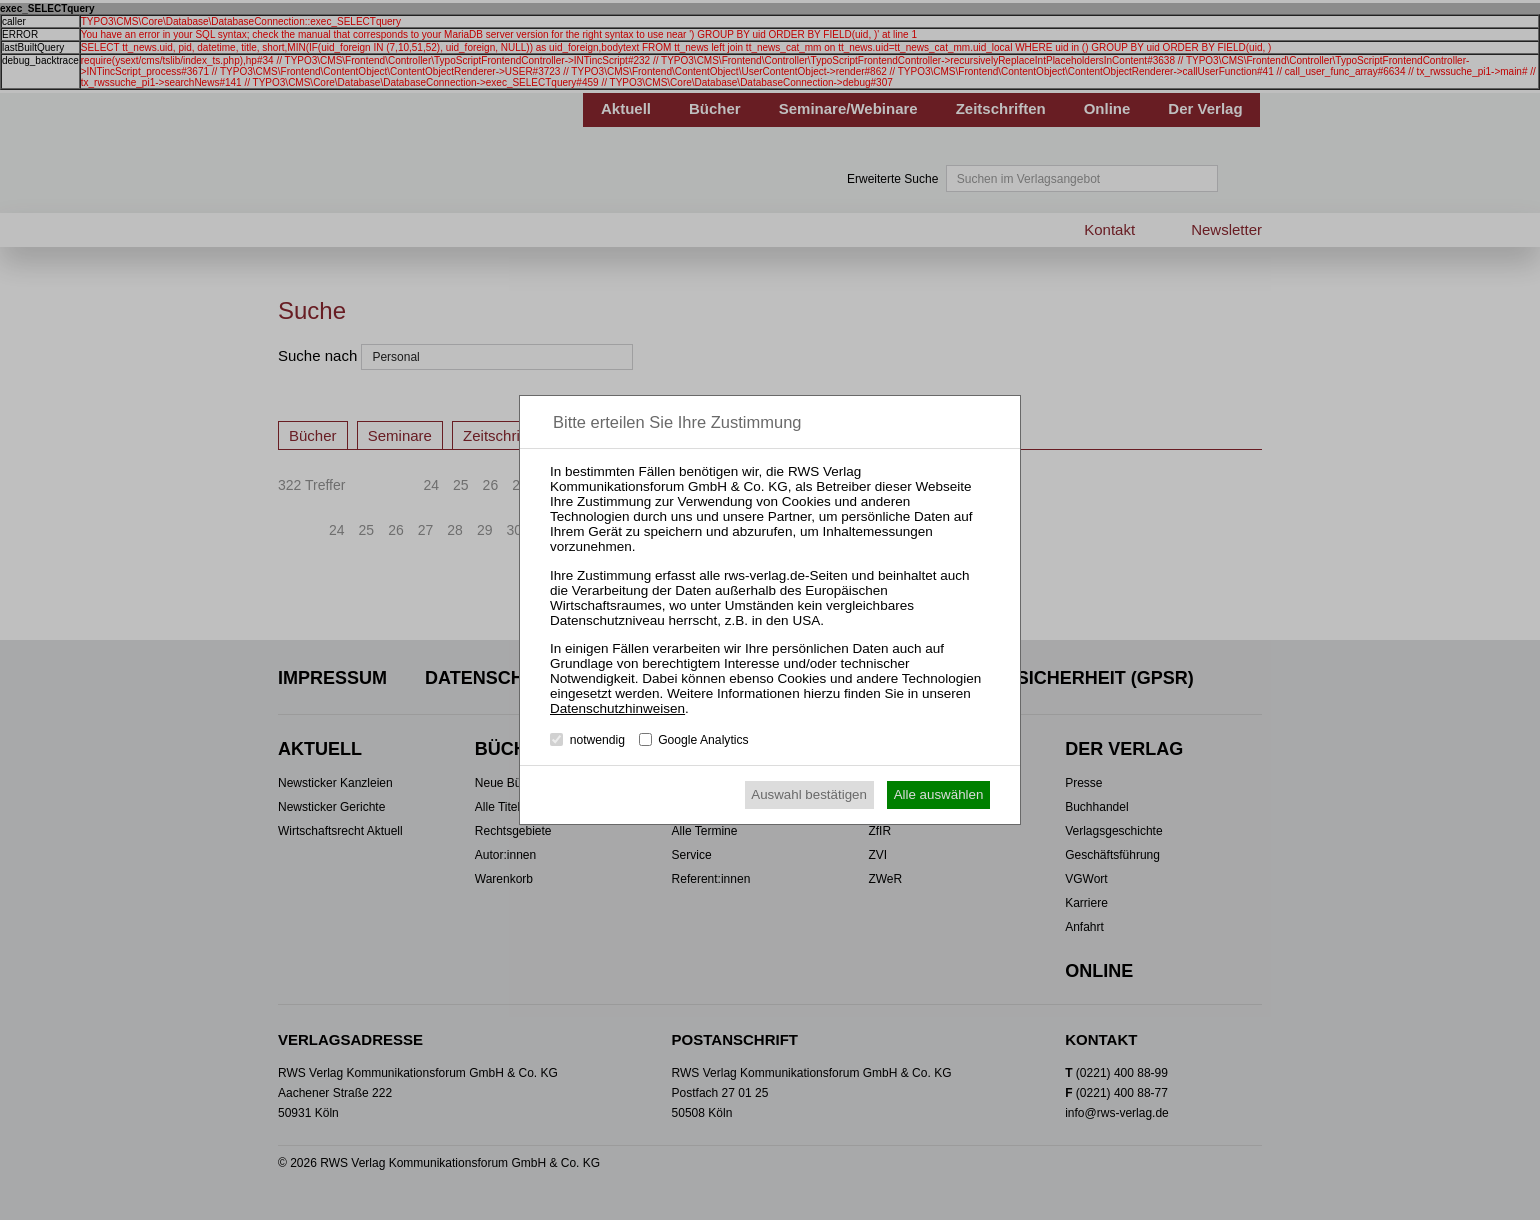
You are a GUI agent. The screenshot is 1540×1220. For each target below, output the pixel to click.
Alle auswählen (939, 794)
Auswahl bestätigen (809, 794)
